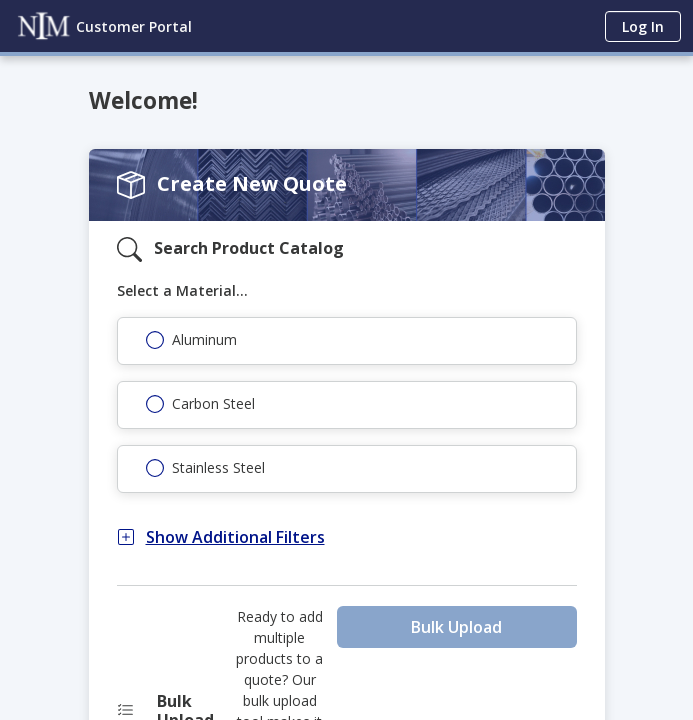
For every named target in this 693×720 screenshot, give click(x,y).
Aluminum (204, 339)
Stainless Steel (218, 467)
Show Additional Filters (221, 537)
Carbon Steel (213, 403)
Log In (643, 26)
